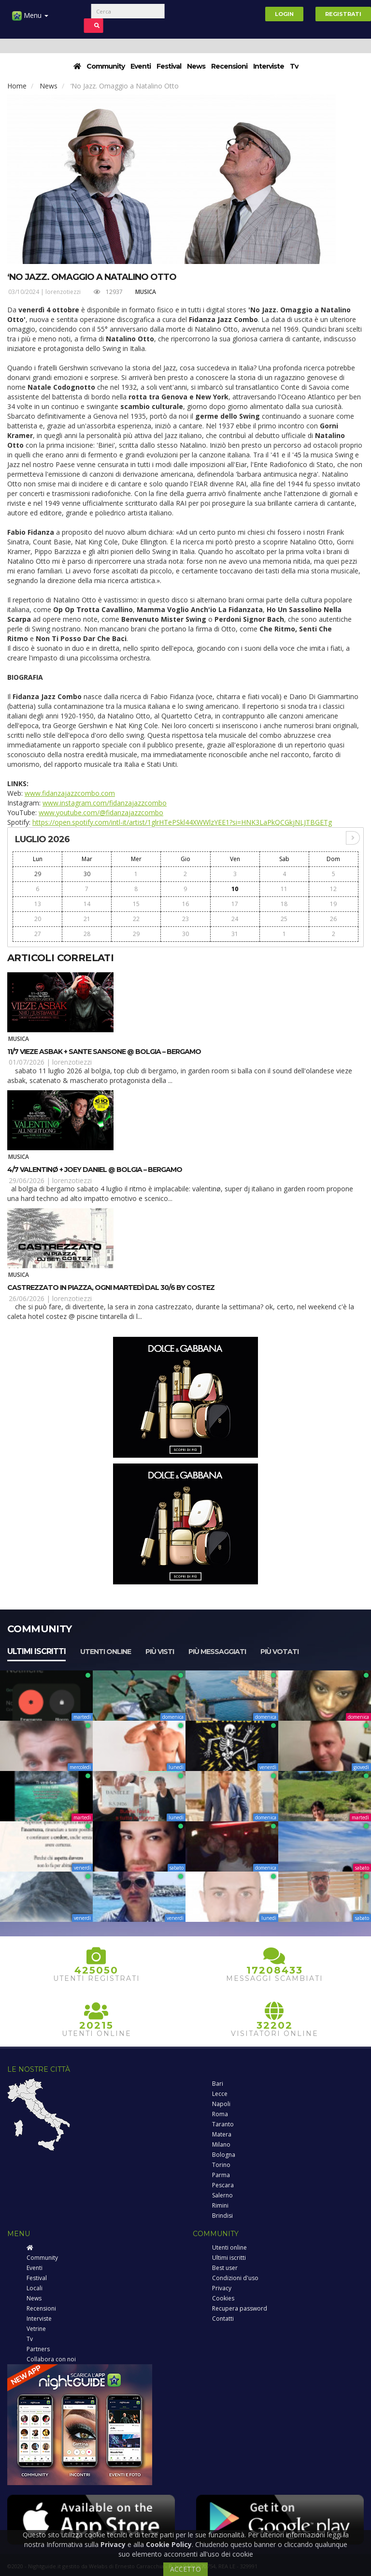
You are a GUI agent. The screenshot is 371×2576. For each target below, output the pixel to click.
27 (37, 934)
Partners (38, 2349)
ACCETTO (185, 2569)
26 (333, 919)
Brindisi (222, 2215)
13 (37, 904)
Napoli (221, 2104)
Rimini (220, 2205)
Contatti (223, 2318)
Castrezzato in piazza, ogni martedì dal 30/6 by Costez (110, 1287)
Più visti (159, 1651)
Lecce (220, 2094)
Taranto (223, 2124)
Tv (294, 66)
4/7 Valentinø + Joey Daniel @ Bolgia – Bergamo (94, 1169)
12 (333, 889)
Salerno (222, 2195)
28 (87, 934)
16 (185, 904)
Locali (35, 2288)
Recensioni (229, 66)
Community (105, 66)
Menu (30, 19)
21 (87, 919)
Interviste (268, 66)
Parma (221, 2175)
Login (284, 14)
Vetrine (36, 2329)
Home (17, 85)
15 (136, 904)
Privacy (221, 2288)
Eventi (140, 66)
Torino (221, 2165)
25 (284, 919)
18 (284, 904)
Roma (220, 2114)
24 (234, 919)
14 (87, 904)
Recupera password (239, 2308)
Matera (221, 2134)
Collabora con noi (51, 2359)
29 (37, 874)
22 (136, 919)
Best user (225, 2268)
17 (234, 904)
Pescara (223, 2185)
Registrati (343, 14)
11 (284, 889)
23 (185, 919)
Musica (145, 292)
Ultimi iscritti (36, 1651)
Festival (169, 66)
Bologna (223, 2155)
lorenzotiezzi (63, 292)
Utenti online (105, 1651)
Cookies (223, 2298)
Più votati (279, 1651)
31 (234, 934)
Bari (217, 2083)
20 (37, 919)
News (196, 66)
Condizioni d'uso (235, 2278)
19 (333, 904)
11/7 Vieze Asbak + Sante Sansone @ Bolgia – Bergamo (104, 1051)
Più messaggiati (217, 1651)
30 (87, 874)
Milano (221, 2144)
